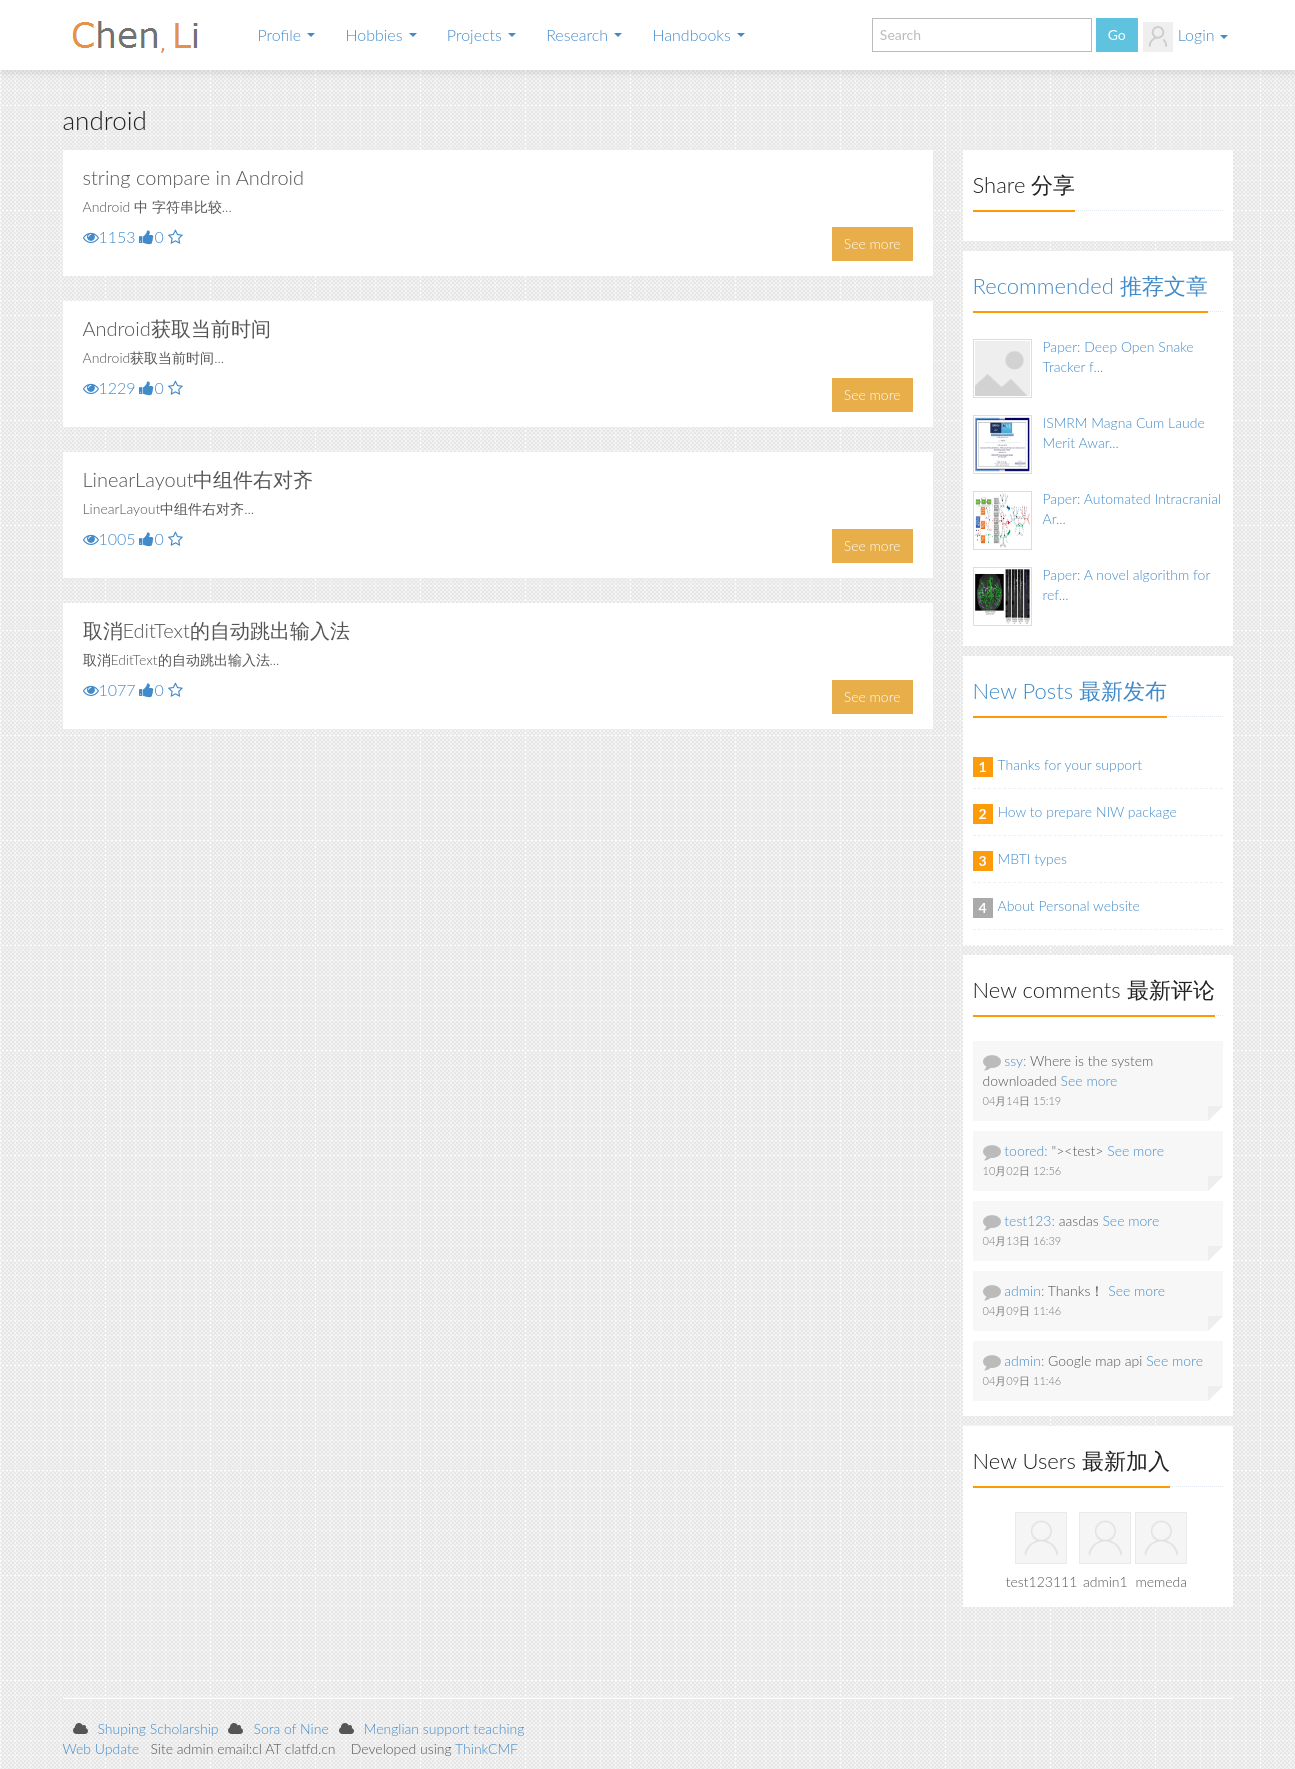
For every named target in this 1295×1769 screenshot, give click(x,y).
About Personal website (1069, 905)
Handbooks (698, 34)
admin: (1024, 1290)
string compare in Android (194, 177)
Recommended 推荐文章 (1090, 285)
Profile (287, 34)
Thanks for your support (1070, 764)
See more (872, 243)
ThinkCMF (486, 1748)
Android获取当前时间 (177, 328)
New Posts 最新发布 (1070, 690)
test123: (1029, 1220)
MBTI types (1033, 858)
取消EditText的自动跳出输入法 (216, 630)
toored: (1025, 1150)
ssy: (1015, 1060)
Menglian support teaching (444, 1728)
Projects (481, 34)
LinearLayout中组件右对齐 (198, 479)
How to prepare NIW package (1087, 811)
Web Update (101, 1748)
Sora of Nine (290, 1728)
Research (584, 34)
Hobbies (380, 34)
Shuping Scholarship (158, 1728)
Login (1185, 37)
